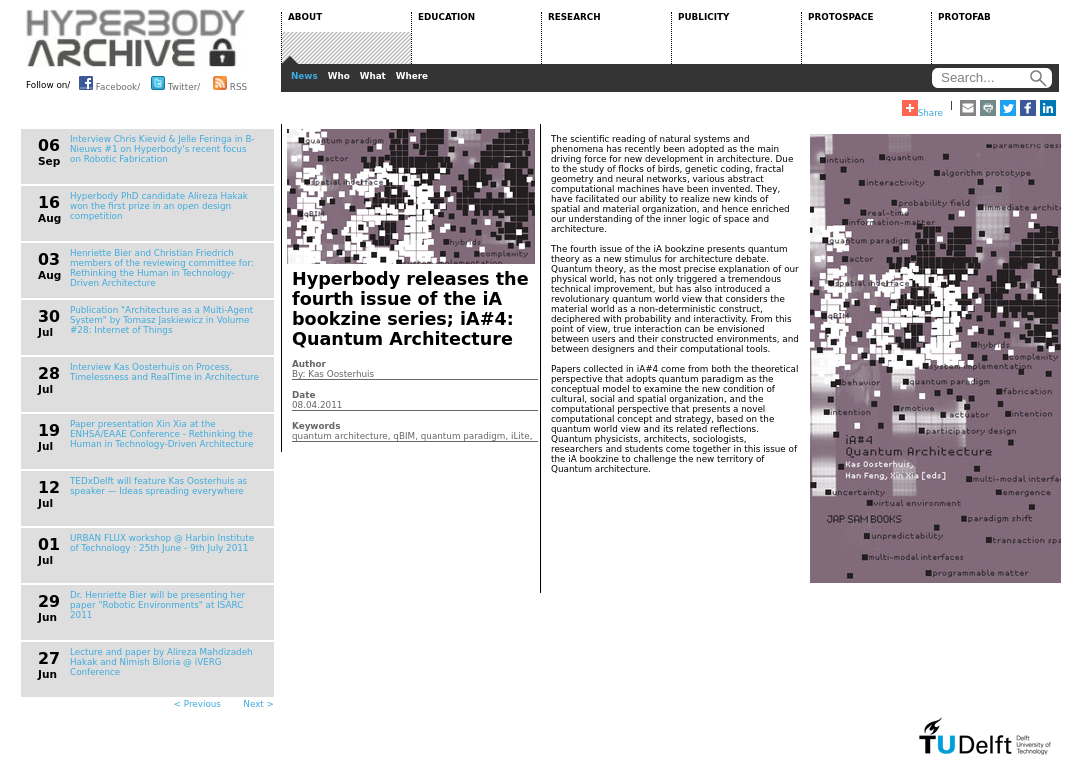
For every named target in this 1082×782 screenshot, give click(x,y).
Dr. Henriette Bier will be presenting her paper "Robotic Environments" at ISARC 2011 (157, 605)
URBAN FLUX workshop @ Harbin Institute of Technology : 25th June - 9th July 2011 (162, 543)
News (304, 76)
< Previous (197, 704)
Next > (258, 704)
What (373, 76)
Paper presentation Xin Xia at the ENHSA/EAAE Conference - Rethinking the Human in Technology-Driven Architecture (161, 434)
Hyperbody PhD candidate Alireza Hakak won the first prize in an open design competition (159, 206)
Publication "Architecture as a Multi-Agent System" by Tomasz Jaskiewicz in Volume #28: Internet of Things (161, 320)
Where (412, 76)
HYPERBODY (136, 38)
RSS (230, 83)
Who (339, 76)
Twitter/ (175, 83)
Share (922, 109)
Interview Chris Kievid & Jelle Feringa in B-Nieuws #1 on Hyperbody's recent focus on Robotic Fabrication (162, 149)
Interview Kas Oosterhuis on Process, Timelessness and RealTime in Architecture (164, 372)
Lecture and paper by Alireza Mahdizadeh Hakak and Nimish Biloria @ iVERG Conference (161, 662)
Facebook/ (109, 83)
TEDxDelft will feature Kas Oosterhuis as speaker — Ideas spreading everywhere (158, 486)
